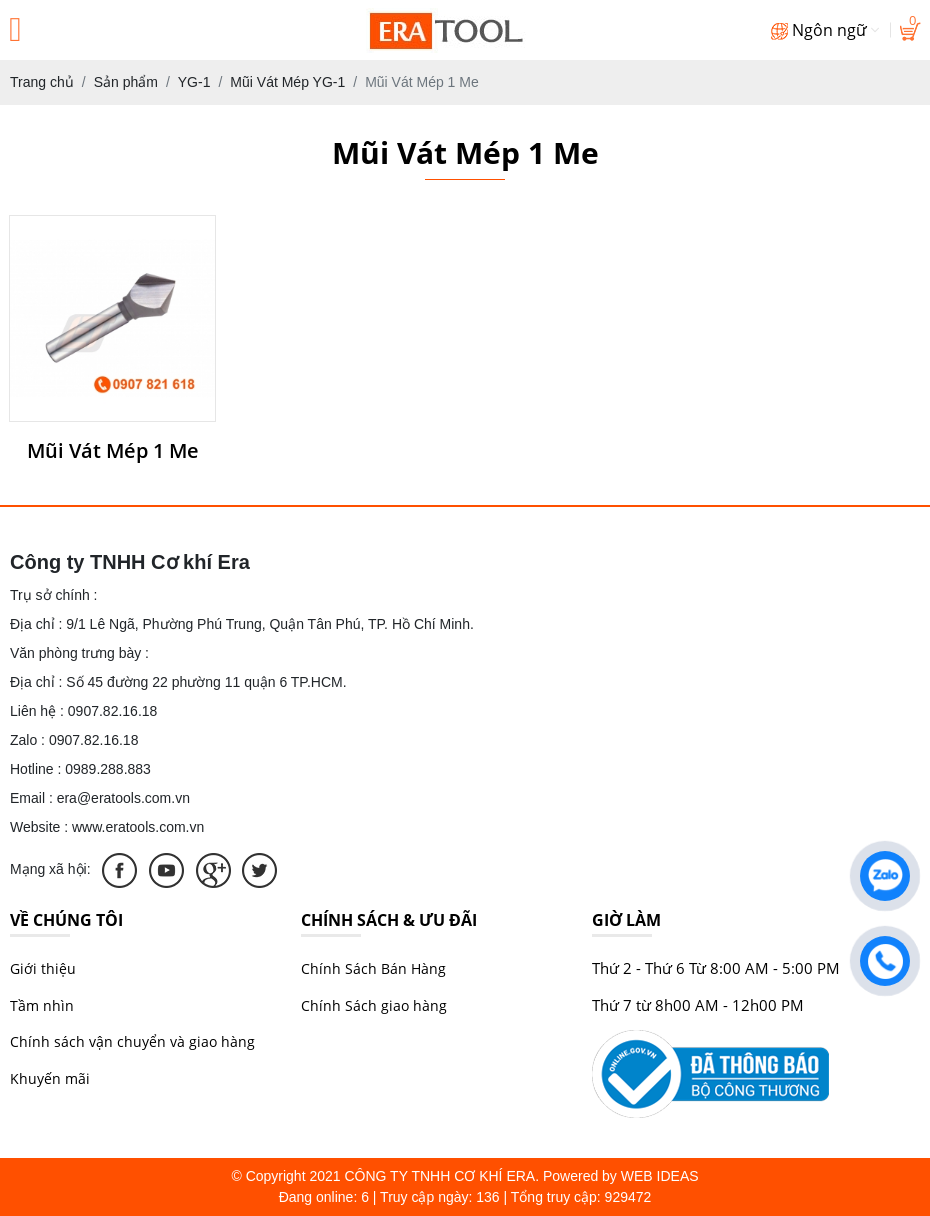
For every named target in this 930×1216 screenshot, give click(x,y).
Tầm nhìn (42, 1005)
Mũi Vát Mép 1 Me (113, 451)
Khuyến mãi (50, 1078)
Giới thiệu (43, 968)
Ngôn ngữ (825, 30)
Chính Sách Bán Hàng (373, 968)
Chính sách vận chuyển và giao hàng (132, 1041)
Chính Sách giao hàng (374, 1005)
